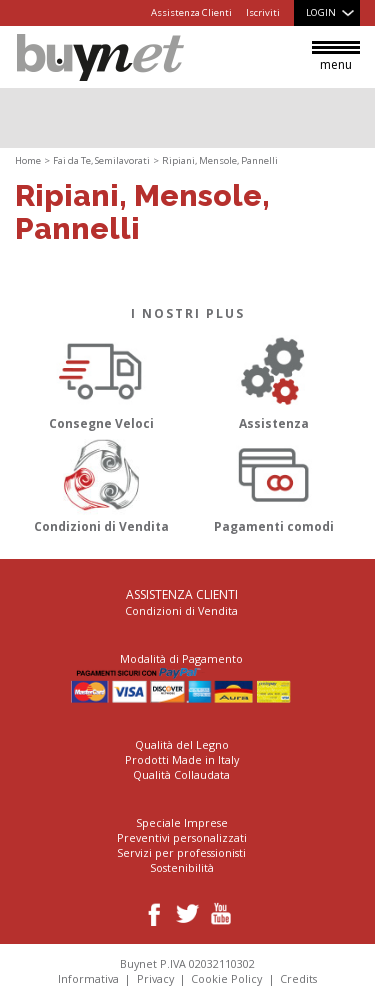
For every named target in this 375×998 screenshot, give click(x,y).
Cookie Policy (226, 978)
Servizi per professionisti (181, 852)
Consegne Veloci (101, 379)
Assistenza (274, 379)
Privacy (155, 978)
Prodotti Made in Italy (182, 759)
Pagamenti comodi (274, 483)
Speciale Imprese (182, 822)
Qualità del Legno (182, 744)
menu (336, 57)
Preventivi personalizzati (182, 837)
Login (321, 12)
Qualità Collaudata (181, 774)
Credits (298, 978)
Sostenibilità (182, 867)
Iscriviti (263, 12)
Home (28, 160)
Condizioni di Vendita (101, 483)
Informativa (88, 978)
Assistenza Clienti (191, 12)
